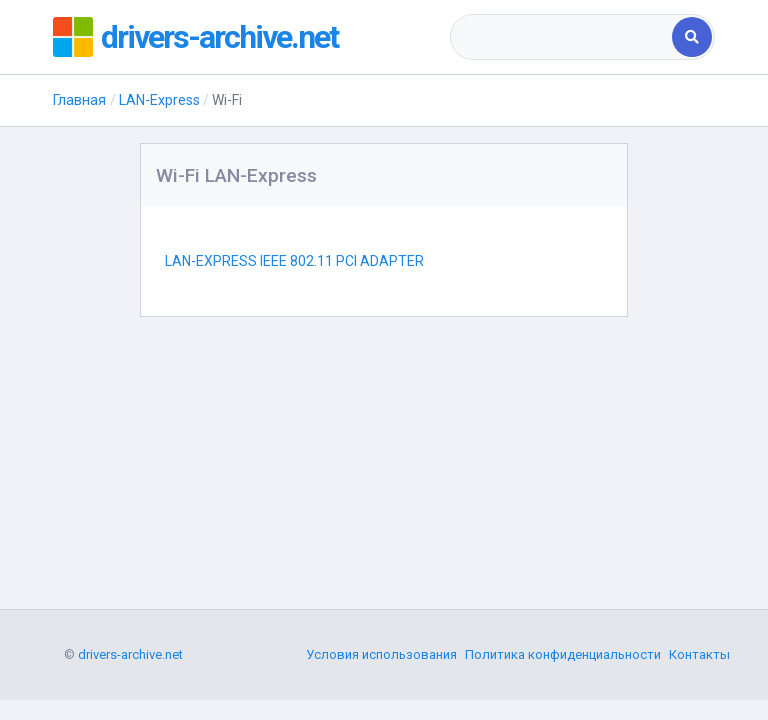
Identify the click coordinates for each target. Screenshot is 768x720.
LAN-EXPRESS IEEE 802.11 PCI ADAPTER (294, 261)
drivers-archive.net (219, 37)
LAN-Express (159, 100)
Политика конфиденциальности (563, 654)
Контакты (699, 654)
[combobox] (562, 37)
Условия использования (381, 654)
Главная (79, 100)
